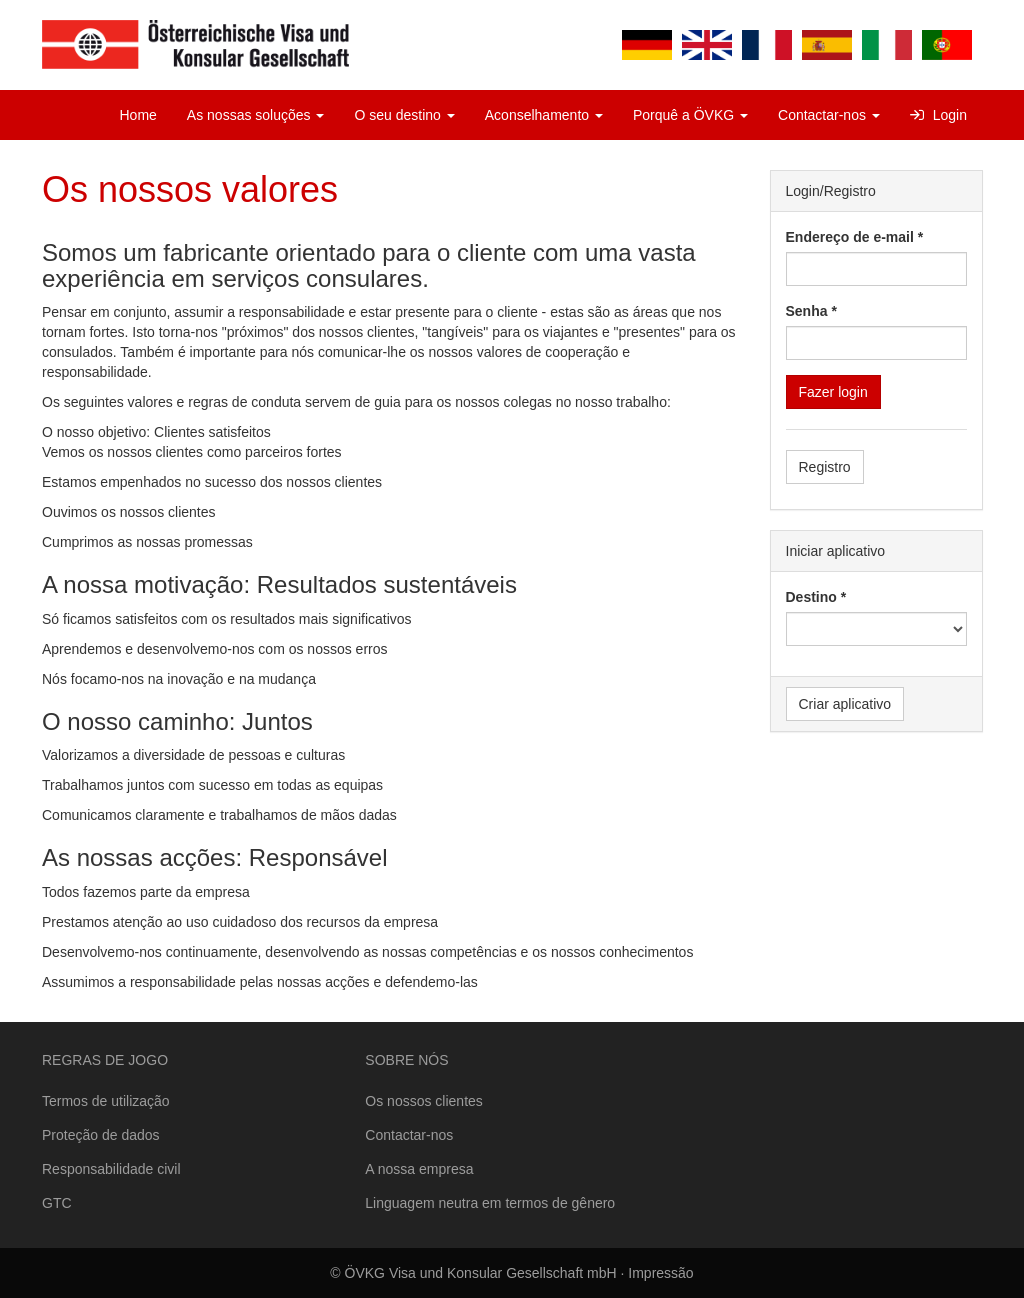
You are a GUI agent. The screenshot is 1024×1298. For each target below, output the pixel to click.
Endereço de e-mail (850, 237)
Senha (807, 311)
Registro (825, 467)
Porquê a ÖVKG (690, 115)
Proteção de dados (101, 1135)
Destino (811, 597)
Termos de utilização (106, 1101)
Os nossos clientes (424, 1101)
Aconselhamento (544, 115)
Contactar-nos (829, 115)
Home (138, 115)
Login (938, 115)
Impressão (660, 1273)
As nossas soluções (256, 115)
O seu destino (404, 115)
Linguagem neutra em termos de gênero (490, 1203)
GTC (57, 1203)
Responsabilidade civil (111, 1169)
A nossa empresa (419, 1169)
